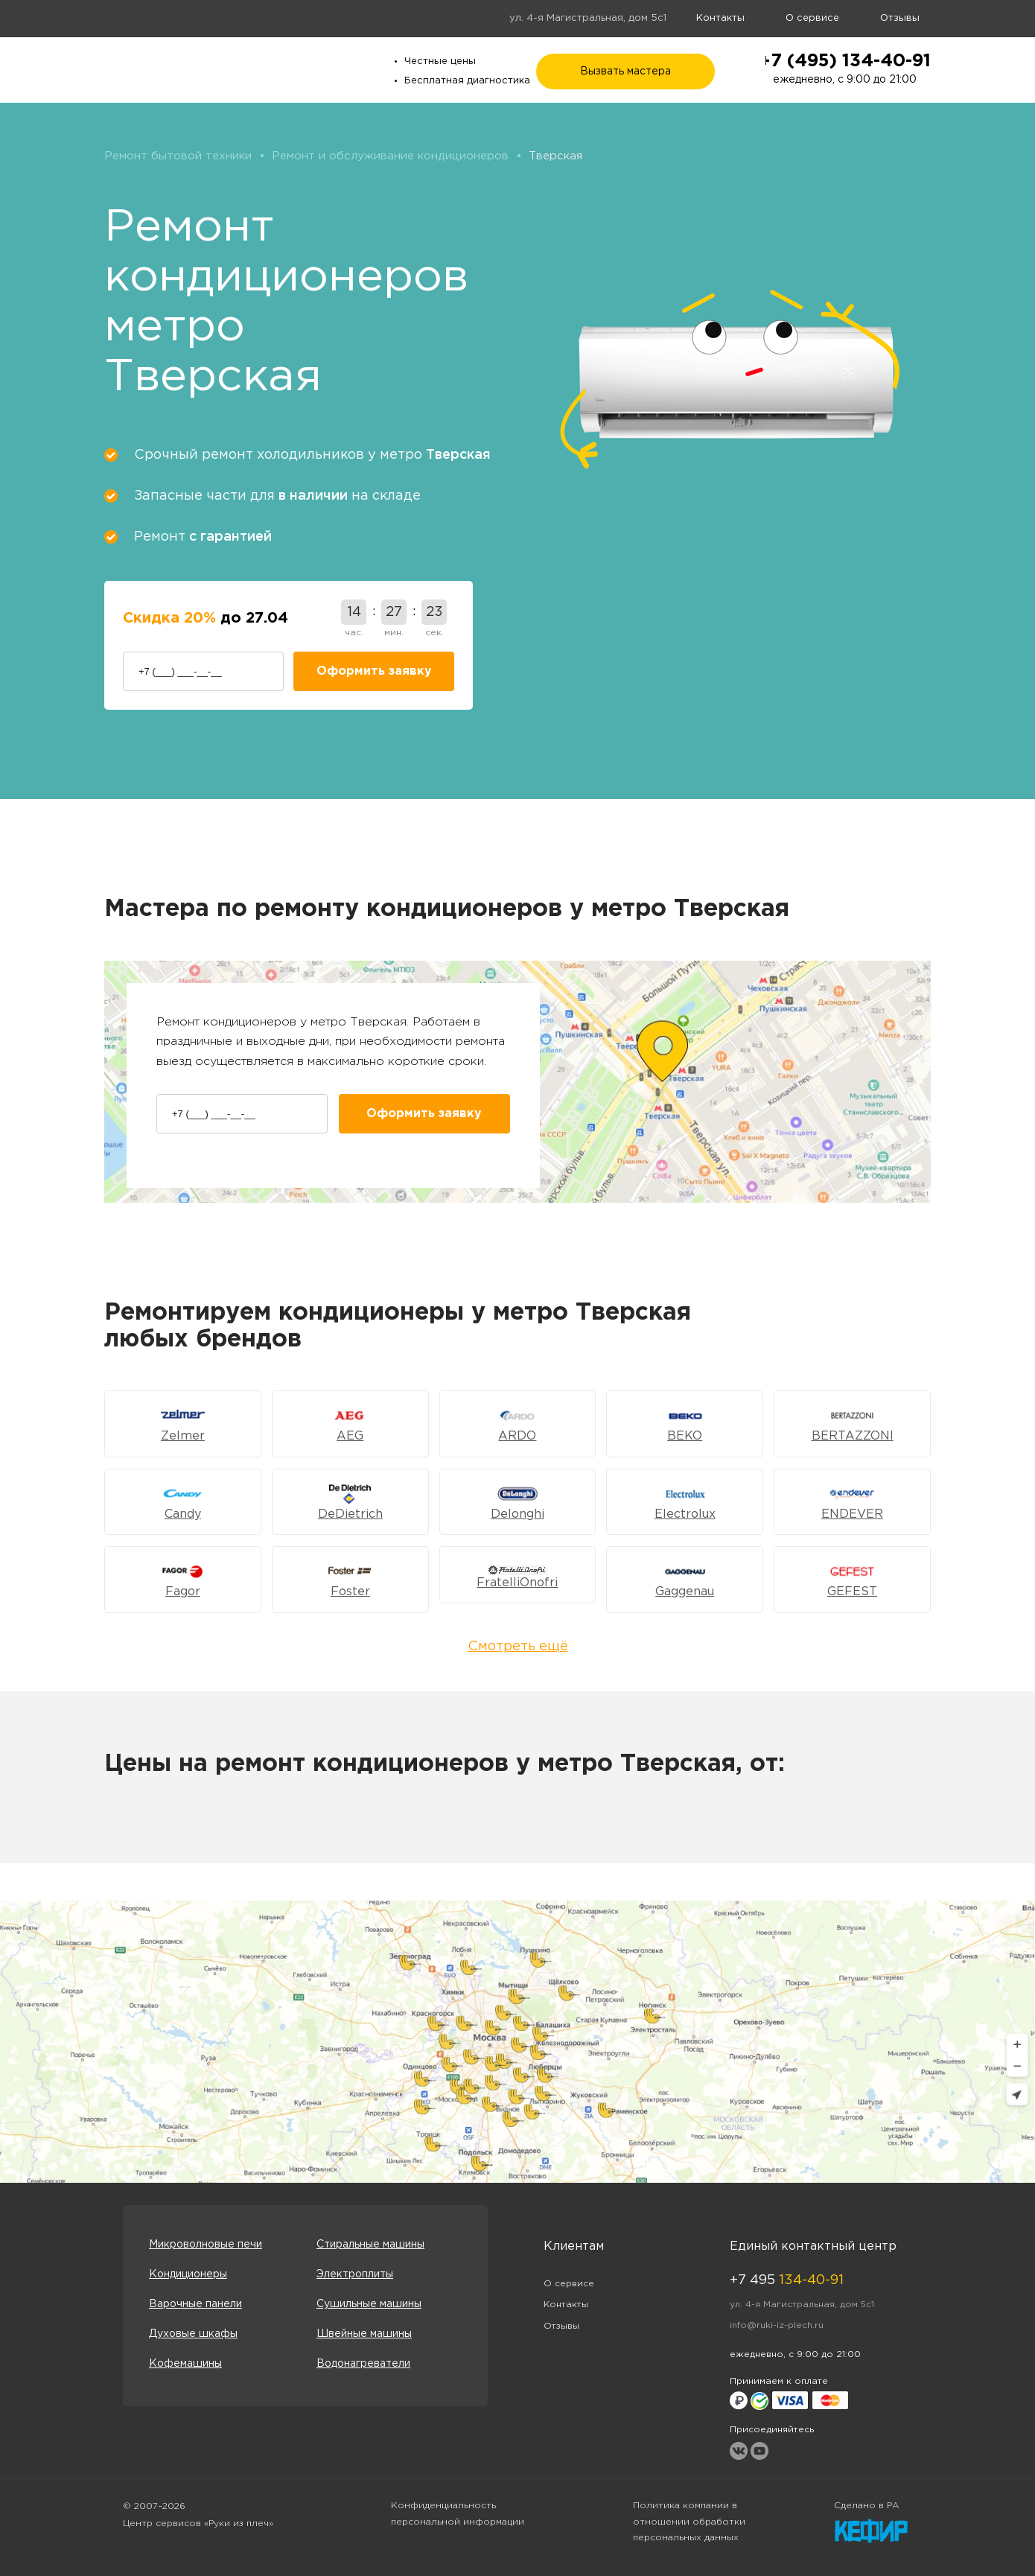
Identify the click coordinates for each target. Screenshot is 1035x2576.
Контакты (720, 18)
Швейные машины (364, 2333)
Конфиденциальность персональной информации (457, 2514)
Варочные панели (195, 2304)
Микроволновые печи (205, 2244)
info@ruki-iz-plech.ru (777, 2325)
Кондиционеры (188, 2274)
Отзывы (900, 18)
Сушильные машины (368, 2304)
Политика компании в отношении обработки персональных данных (689, 2522)
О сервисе (812, 18)
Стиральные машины (370, 2244)
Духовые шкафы (193, 2333)
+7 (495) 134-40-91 (845, 61)
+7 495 (787, 2280)
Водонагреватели (363, 2363)
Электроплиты (354, 2274)
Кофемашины (185, 2363)
